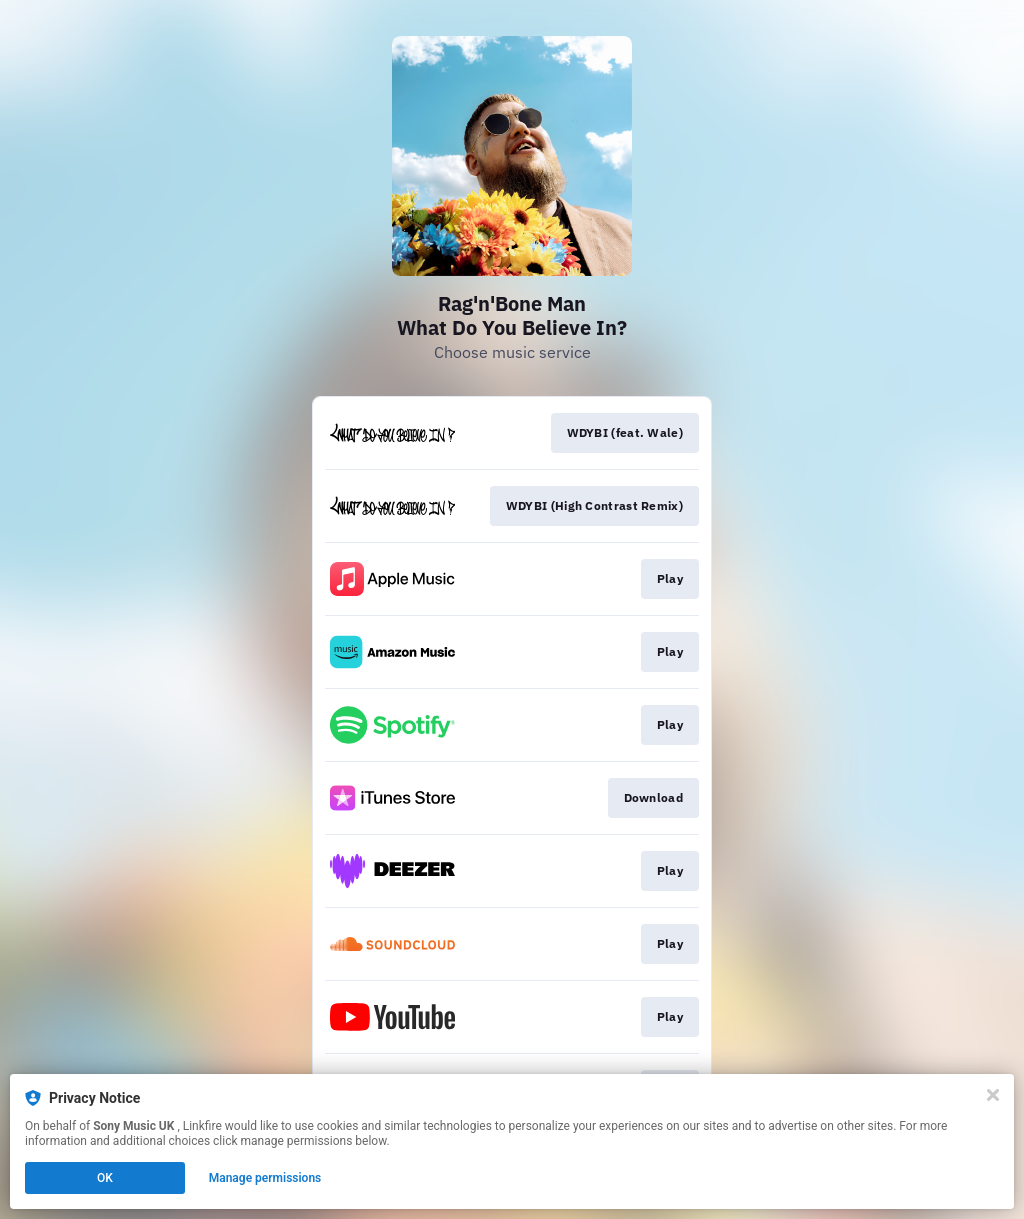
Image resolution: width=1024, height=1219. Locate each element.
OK (105, 1178)
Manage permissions (265, 1178)
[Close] (993, 1095)
